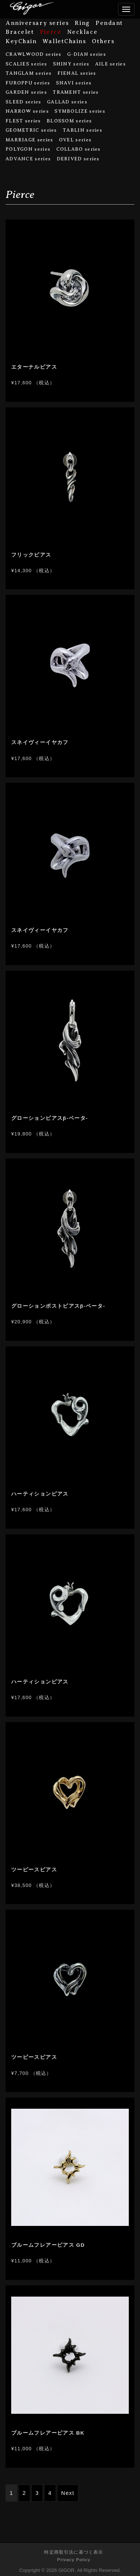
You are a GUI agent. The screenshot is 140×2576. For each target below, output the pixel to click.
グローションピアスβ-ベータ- (49, 1118)
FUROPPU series (28, 83)
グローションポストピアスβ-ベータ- (58, 1306)
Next (67, 2493)
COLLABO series (78, 149)
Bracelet (20, 32)
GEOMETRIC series (31, 130)
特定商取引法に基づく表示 (73, 2552)
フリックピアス (31, 555)
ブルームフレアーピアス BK (47, 2433)
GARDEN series (26, 92)
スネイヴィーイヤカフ (40, 742)
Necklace (82, 32)
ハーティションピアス (40, 1494)
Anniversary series (37, 23)
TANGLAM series (29, 73)
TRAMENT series (76, 92)
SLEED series (23, 102)
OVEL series (75, 139)
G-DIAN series (86, 54)
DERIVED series (78, 158)
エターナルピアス (34, 367)
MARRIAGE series (29, 139)
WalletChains (64, 41)
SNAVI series (74, 83)
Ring (82, 23)
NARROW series (27, 111)
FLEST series (23, 121)
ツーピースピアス (34, 1869)
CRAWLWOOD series (34, 54)
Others (103, 41)
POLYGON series (28, 149)
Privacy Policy (73, 2559)
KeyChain (21, 41)
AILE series (110, 64)
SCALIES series (26, 64)
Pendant (109, 23)
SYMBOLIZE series (80, 111)
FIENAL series (76, 73)
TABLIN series (82, 130)
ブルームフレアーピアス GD (48, 2245)
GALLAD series (67, 102)
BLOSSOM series (69, 121)
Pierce (50, 32)
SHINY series (71, 64)
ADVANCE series (28, 158)
